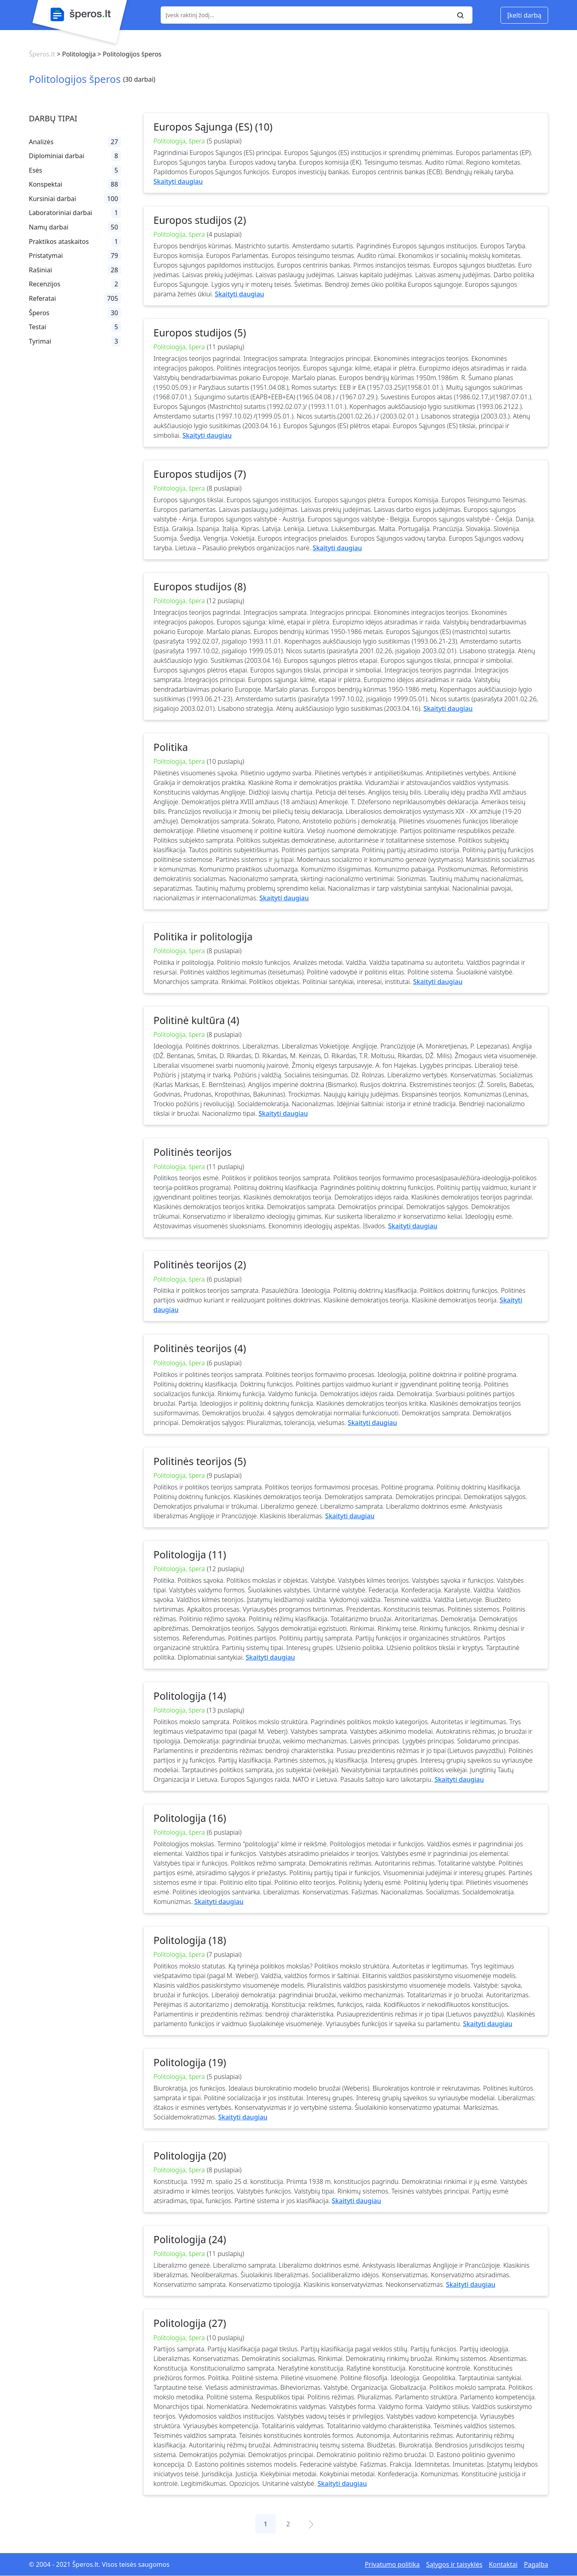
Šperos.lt (42, 54)
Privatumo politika (392, 2564)
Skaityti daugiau (178, 181)
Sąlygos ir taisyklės (454, 2564)
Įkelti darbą (524, 15)
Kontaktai (503, 2564)
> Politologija (75, 54)
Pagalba (536, 2564)
